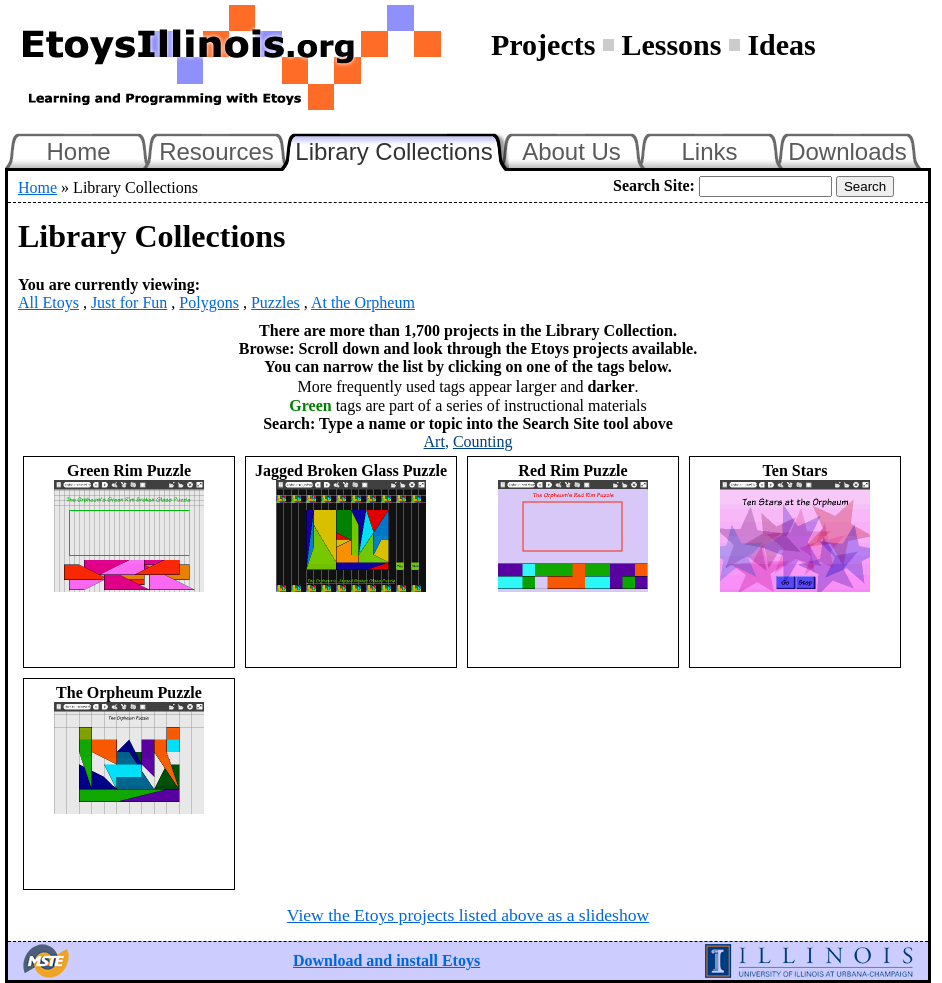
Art (434, 441)
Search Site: (654, 185)
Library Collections (402, 149)
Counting (483, 441)
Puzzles (275, 302)
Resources (216, 151)
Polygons (209, 302)
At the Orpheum (363, 302)
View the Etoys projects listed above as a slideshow (468, 915)
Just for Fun (129, 302)
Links (709, 151)
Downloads (847, 151)
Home (78, 151)
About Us (571, 151)
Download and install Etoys (386, 960)
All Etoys (48, 302)
